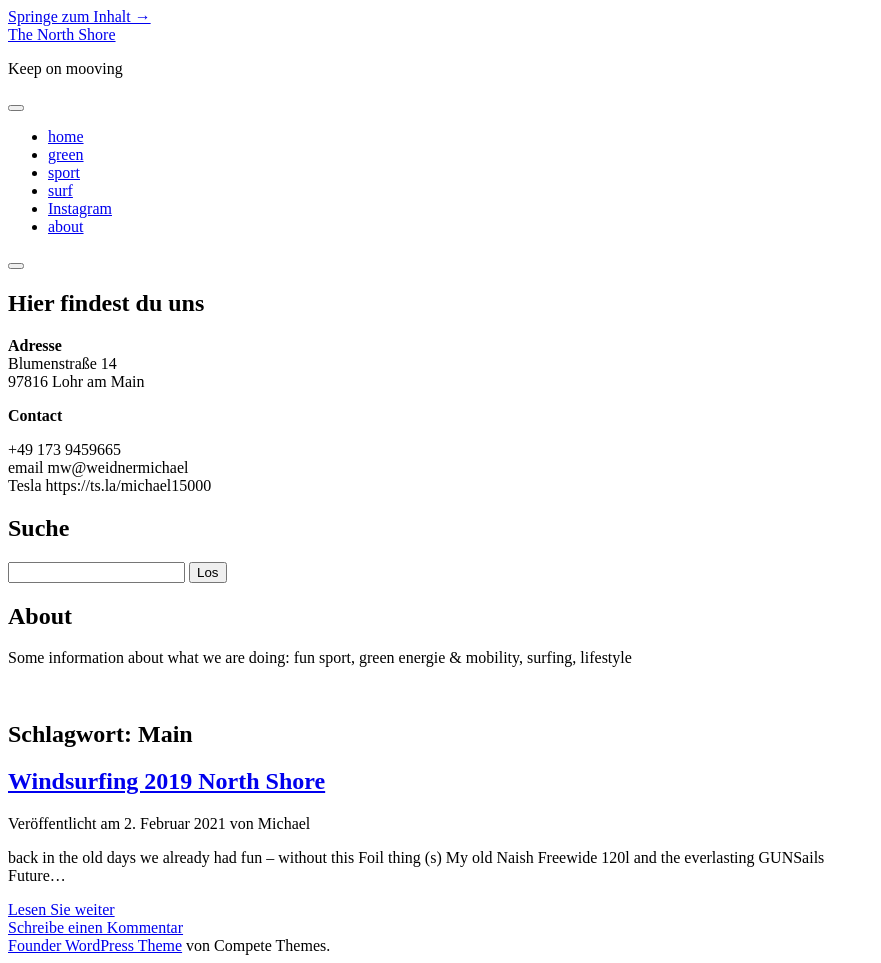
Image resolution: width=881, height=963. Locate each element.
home (66, 136)
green (66, 154)
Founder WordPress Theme (95, 945)
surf (60, 190)
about (66, 226)
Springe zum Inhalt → (79, 16)
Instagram (80, 208)
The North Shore (62, 34)
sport (64, 172)
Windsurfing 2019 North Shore (166, 781)
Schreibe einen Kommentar (95, 927)
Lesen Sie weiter (61, 909)
